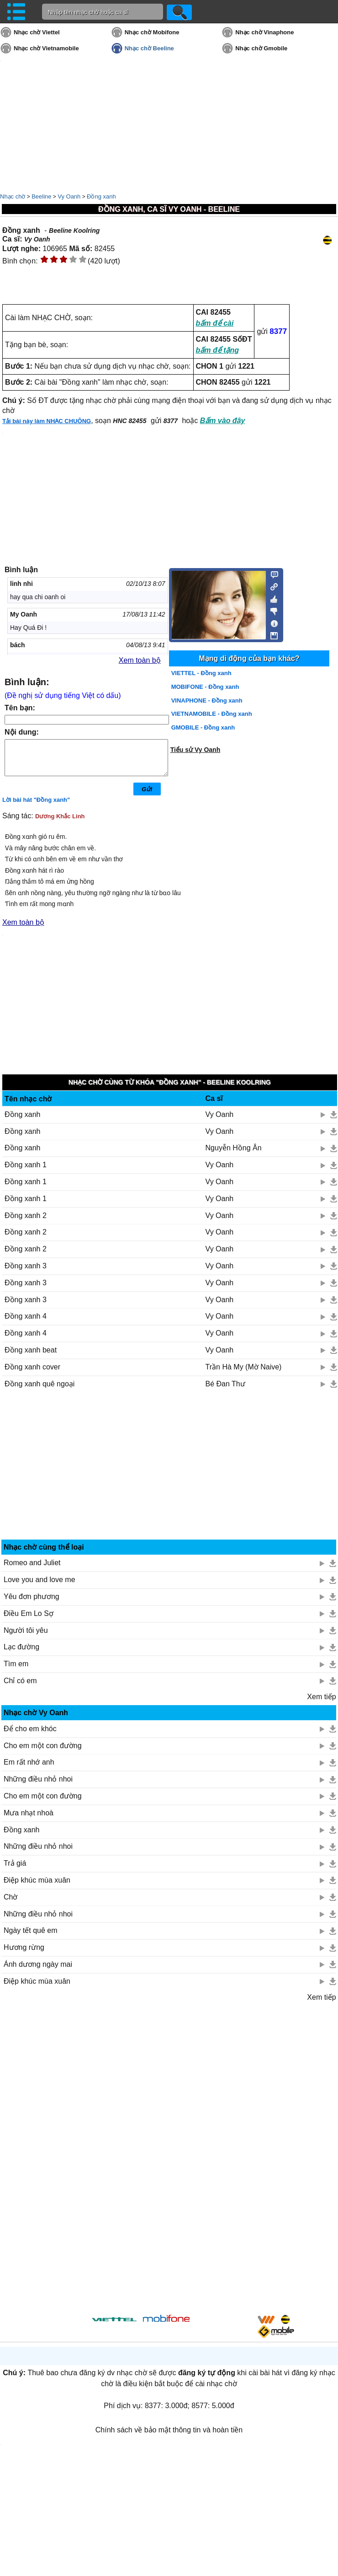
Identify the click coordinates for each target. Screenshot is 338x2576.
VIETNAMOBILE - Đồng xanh (211, 713)
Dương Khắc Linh (60, 823)
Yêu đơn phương (31, 1603)
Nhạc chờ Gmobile (261, 48)
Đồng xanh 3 (26, 1273)
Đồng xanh (101, 196)
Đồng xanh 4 (26, 1323)
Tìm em (16, 1670)
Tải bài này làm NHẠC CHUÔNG (46, 421)
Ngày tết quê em (31, 1937)
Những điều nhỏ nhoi (38, 1786)
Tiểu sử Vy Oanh (195, 749)
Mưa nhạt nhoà (28, 1820)
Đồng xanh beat (31, 1357)
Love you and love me (39, 1586)
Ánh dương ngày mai (38, 1971)
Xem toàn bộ (140, 660)
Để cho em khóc (30, 1735)
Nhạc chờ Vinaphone (264, 32)
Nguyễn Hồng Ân (234, 1155)
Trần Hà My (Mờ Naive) (244, 1374)
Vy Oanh (69, 196)
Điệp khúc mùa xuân (37, 1887)
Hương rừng (24, 1954)
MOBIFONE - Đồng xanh (205, 686)
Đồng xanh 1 (26, 1171)
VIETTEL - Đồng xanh (201, 673)
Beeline (41, 196)
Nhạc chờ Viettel (37, 32)
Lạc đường (21, 1654)
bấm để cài (215, 323)
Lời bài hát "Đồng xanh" (36, 806)
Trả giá (15, 1870)
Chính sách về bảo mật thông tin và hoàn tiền (169, 2437)
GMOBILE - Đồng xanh (203, 727)
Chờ (10, 1904)
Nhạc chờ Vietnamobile (46, 48)
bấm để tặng (217, 350)
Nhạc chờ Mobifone (152, 32)
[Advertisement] (169, 1476)
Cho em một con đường (43, 1752)
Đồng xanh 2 (26, 1222)
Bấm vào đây (222, 420)
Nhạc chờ (12, 196)
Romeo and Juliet (32, 1569)
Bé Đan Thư (225, 1391)
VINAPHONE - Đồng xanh (207, 700)
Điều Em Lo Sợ (28, 1620)
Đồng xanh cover (32, 1374)
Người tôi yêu (26, 1637)
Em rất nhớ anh (29, 1769)
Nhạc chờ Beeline (149, 48)
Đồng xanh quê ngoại (39, 1391)
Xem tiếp (321, 1703)
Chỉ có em (20, 1687)
